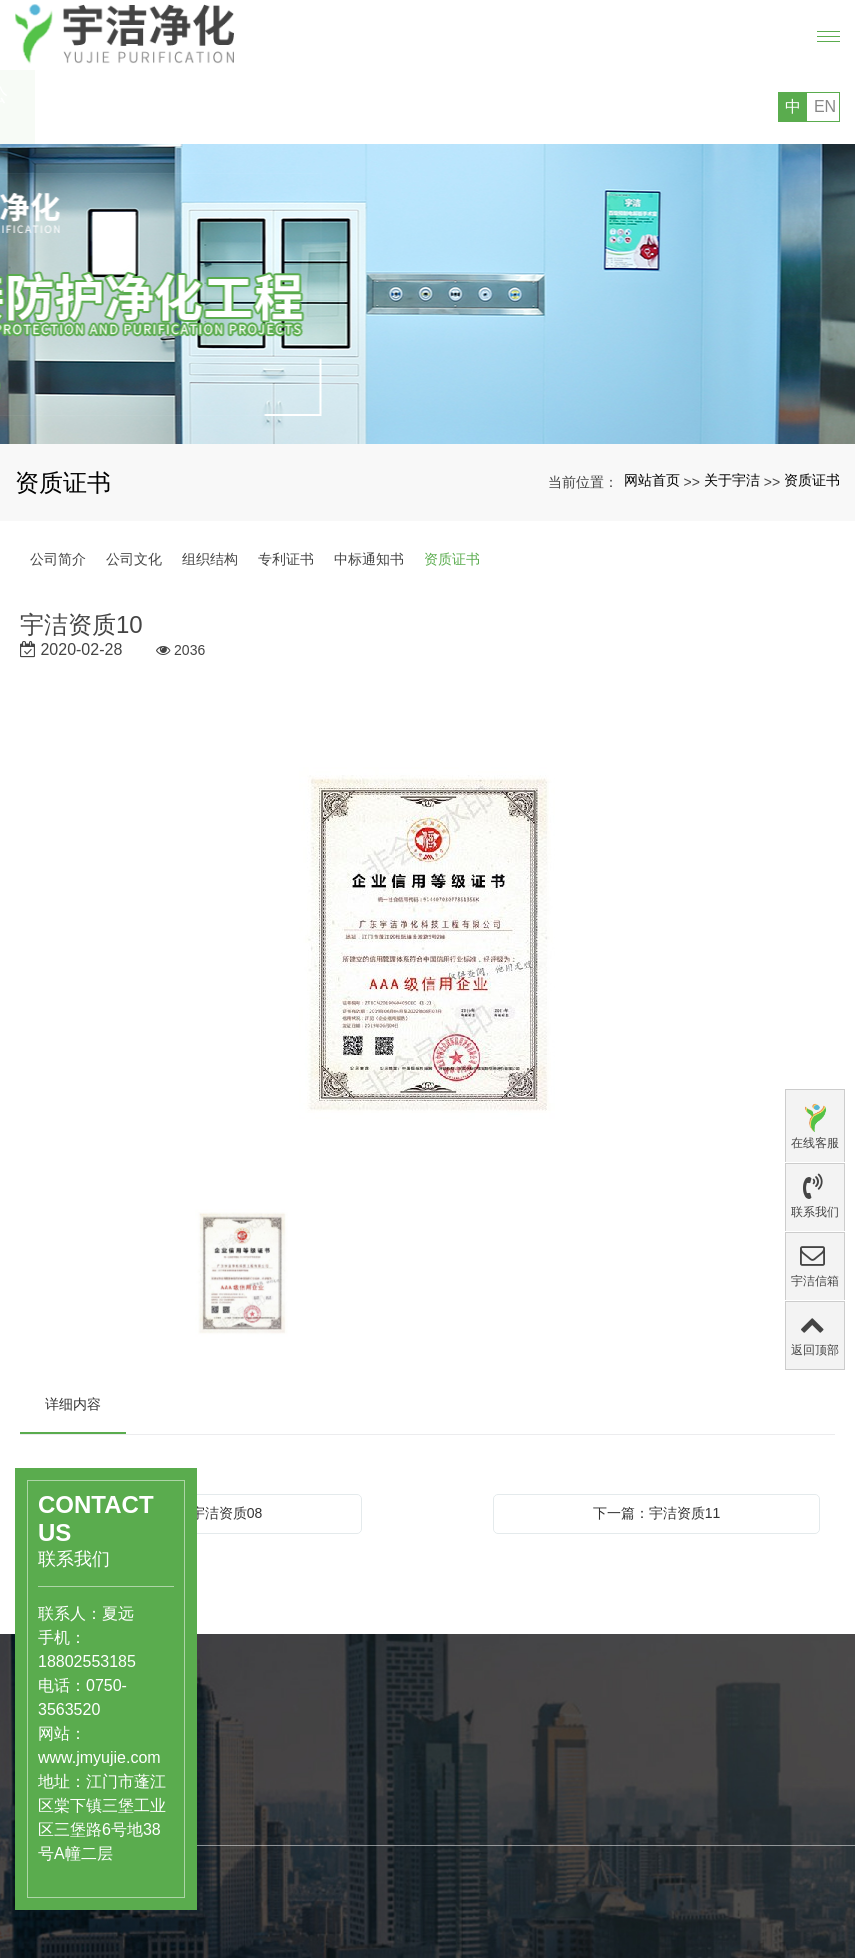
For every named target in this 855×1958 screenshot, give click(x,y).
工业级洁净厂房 (278, 1857)
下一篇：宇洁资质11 (657, 1513)
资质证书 (812, 480)
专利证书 (286, 559)
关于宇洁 (732, 480)
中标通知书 (369, 559)
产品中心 (265, 1750)
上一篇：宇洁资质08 (199, 1513)
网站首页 (652, 480)
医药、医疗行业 (278, 1794)
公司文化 (134, 559)
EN (825, 106)
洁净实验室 (264, 1836)
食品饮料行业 (271, 1815)
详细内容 (73, 1404)
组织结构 (210, 559)
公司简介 (58, 559)
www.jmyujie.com (69, 1757)
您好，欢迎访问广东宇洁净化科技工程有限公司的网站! (205, 107)
